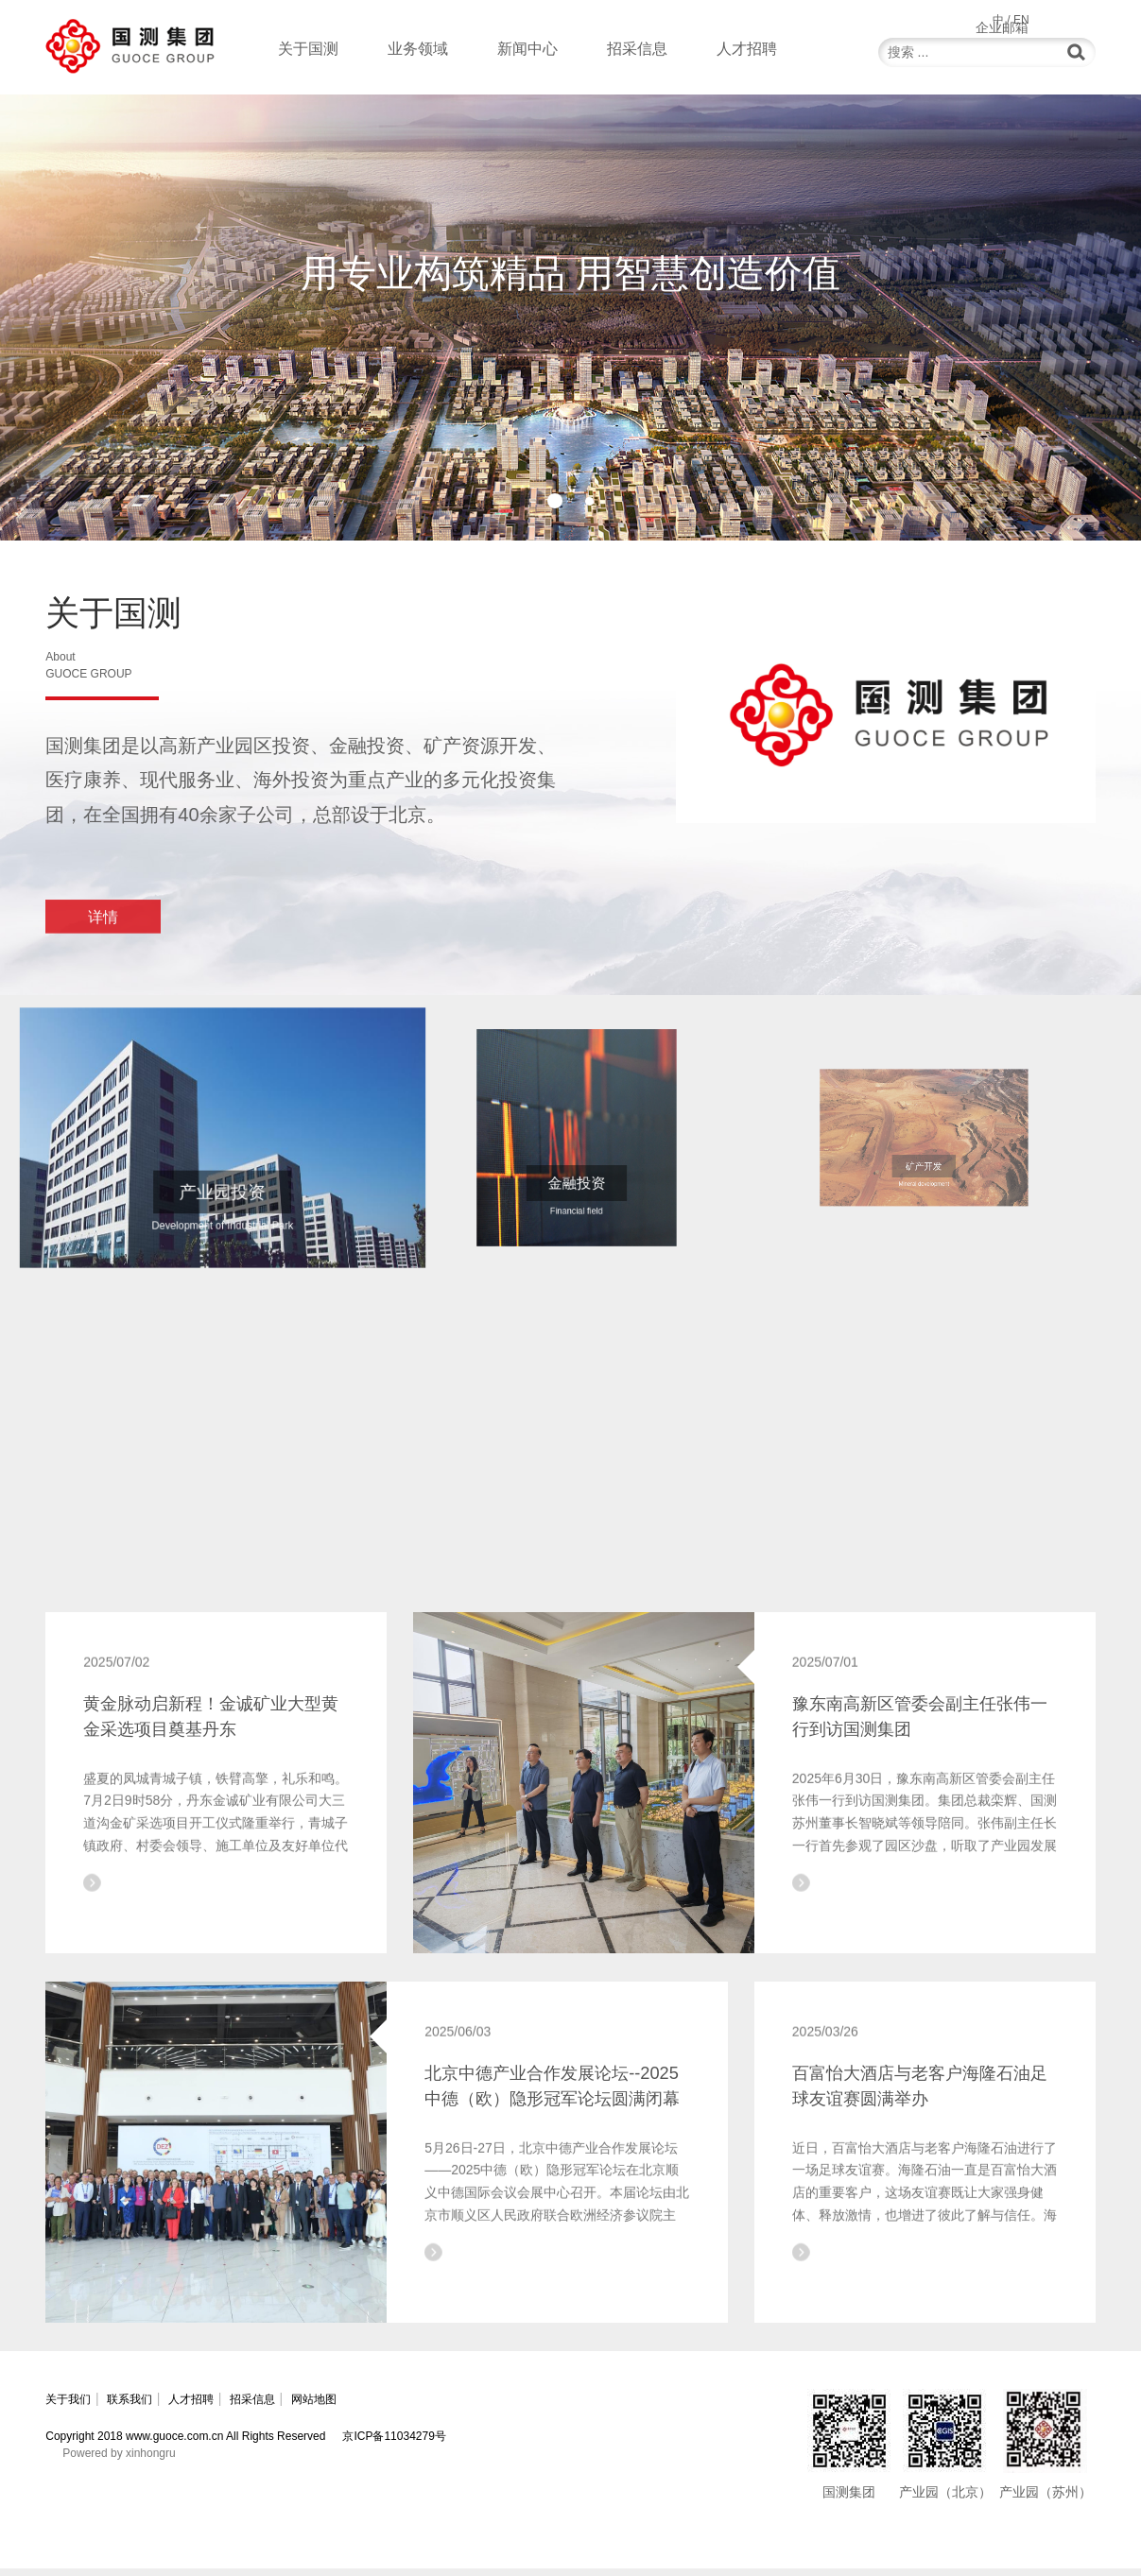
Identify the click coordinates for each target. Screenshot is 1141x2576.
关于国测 (308, 49)
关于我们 (71, 2405)
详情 (103, 936)
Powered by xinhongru (118, 2460)
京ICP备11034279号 (393, 2443)
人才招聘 (747, 49)
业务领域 (418, 49)
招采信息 (637, 49)
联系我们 (151, 2405)
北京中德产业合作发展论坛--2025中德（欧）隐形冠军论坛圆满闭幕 (552, 2123)
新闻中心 (527, 49)
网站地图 (387, 2405)
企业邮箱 (1069, 18)
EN (1021, 19)
